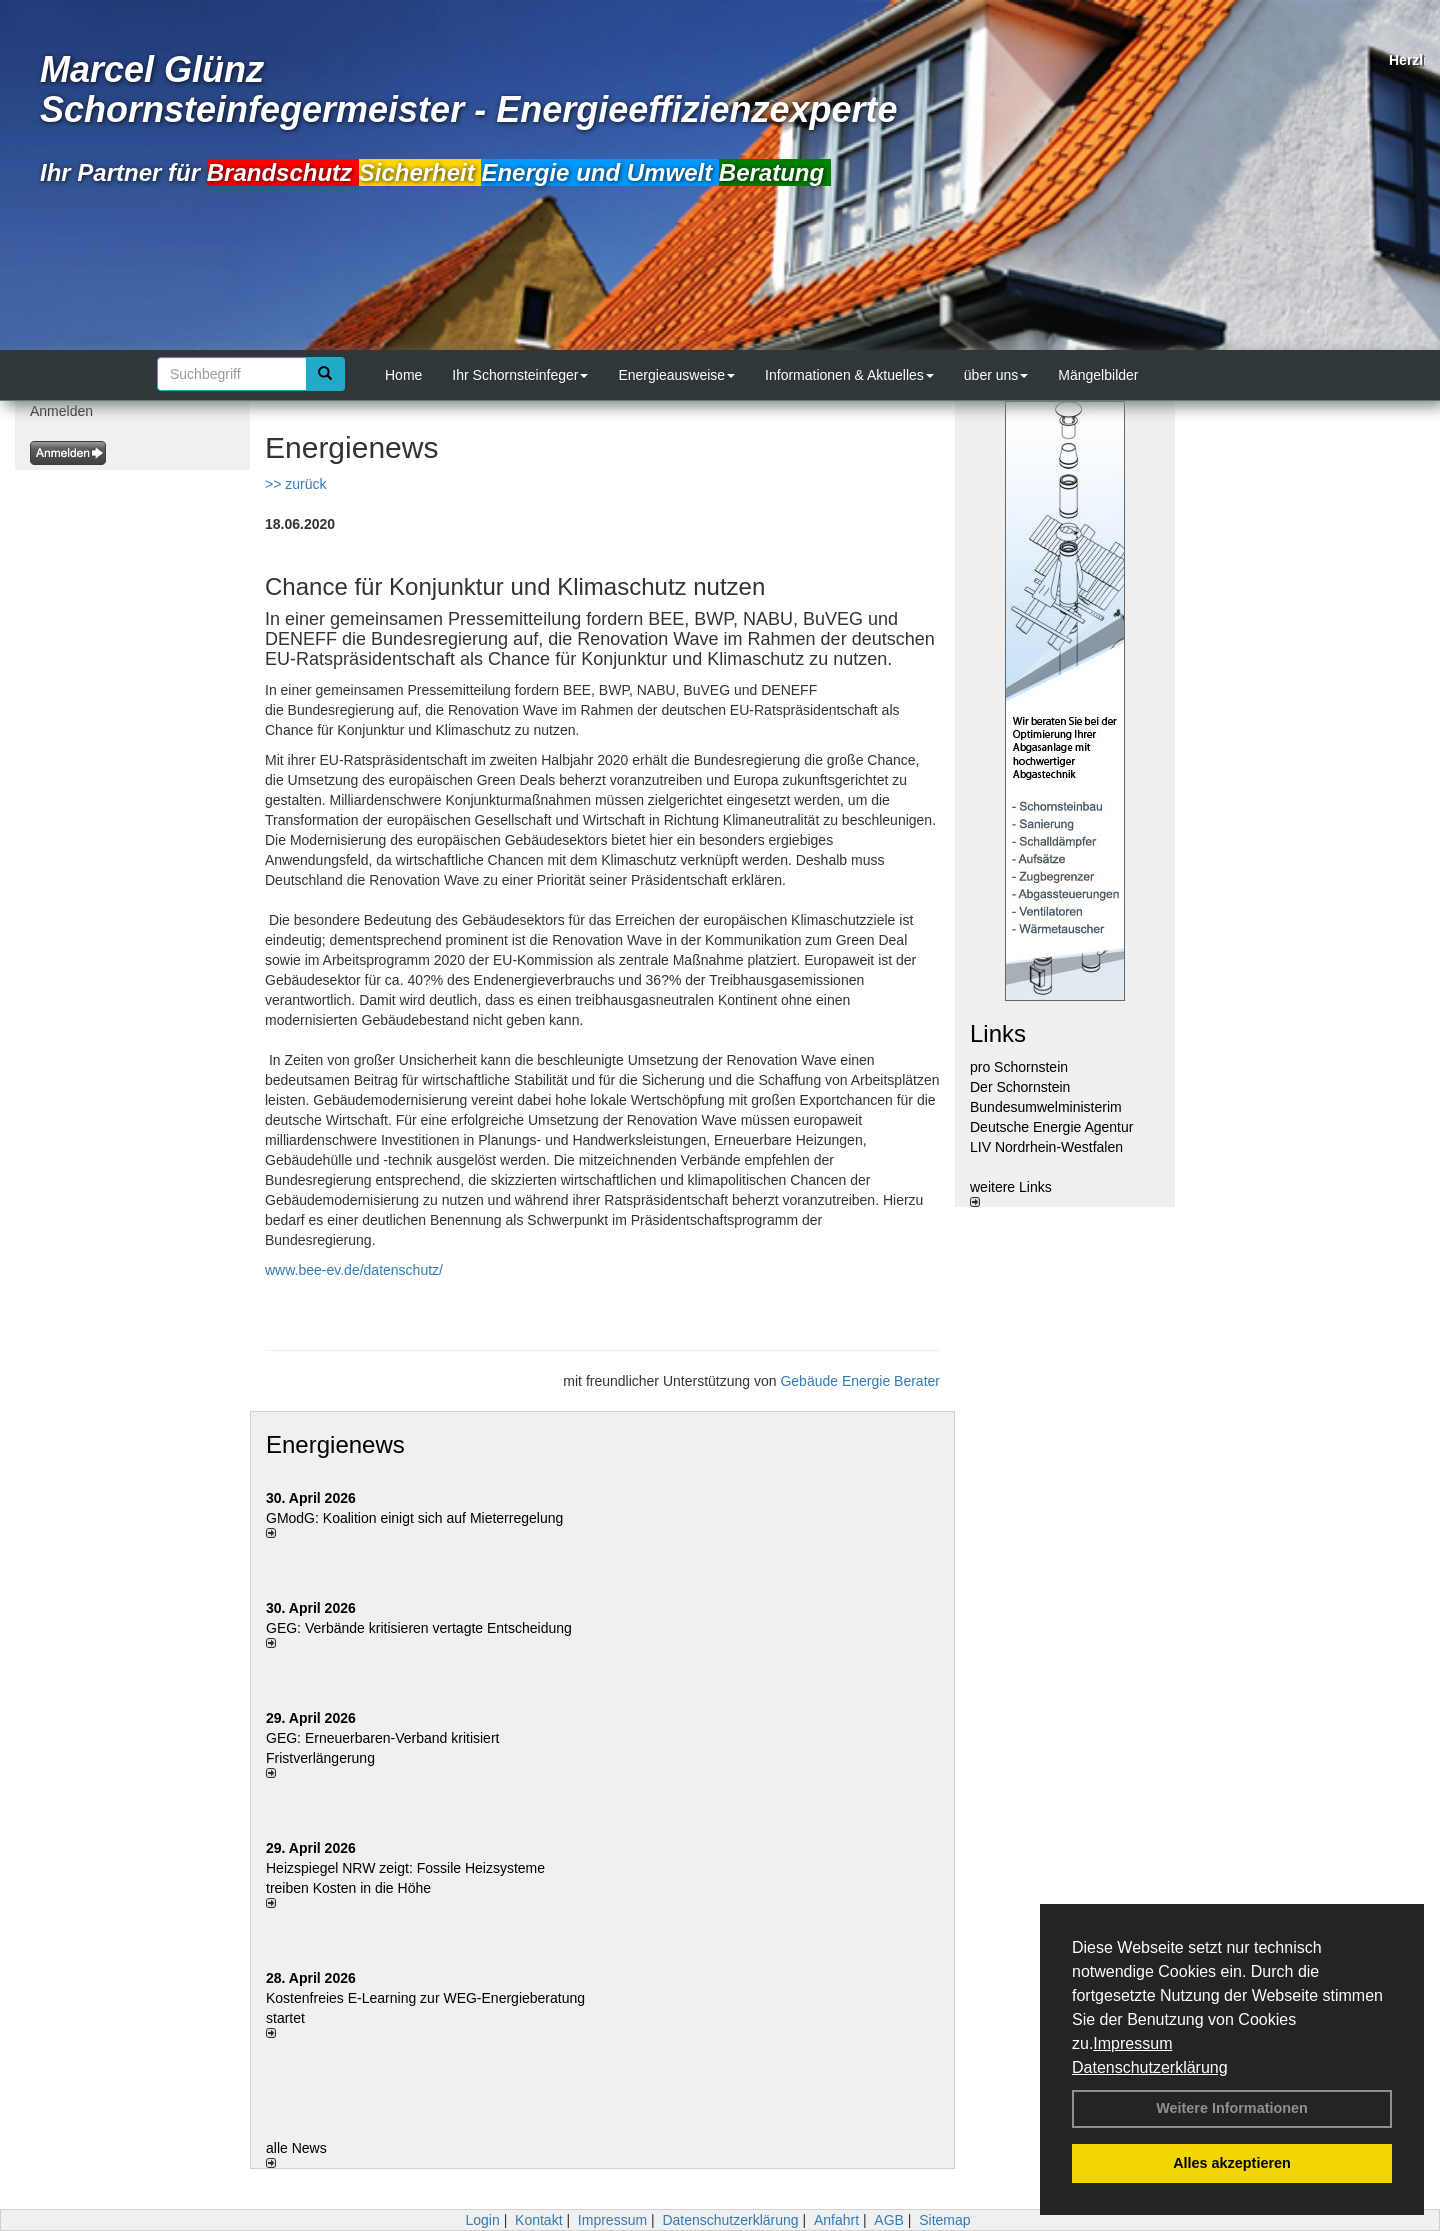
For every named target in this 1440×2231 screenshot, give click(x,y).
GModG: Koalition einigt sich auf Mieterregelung (414, 1518)
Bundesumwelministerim (1046, 1107)
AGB (889, 2220)
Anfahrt (836, 2220)
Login (482, 2220)
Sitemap (944, 2220)
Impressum (1132, 2043)
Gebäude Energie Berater (860, 1381)
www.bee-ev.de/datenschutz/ (354, 1270)
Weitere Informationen (1232, 2108)
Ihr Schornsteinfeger (520, 375)
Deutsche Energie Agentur (1051, 1127)
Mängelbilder (1098, 375)
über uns (996, 375)
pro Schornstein (1019, 1067)
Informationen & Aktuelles (849, 375)
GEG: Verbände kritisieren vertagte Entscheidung (419, 1628)
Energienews (335, 1444)
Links (998, 1033)
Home (403, 375)
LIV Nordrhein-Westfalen (1046, 1147)
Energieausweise (676, 375)
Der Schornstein (1020, 1087)
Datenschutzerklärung (1150, 2067)
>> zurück (295, 484)
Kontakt (538, 2220)
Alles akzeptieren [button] (1232, 2163)
